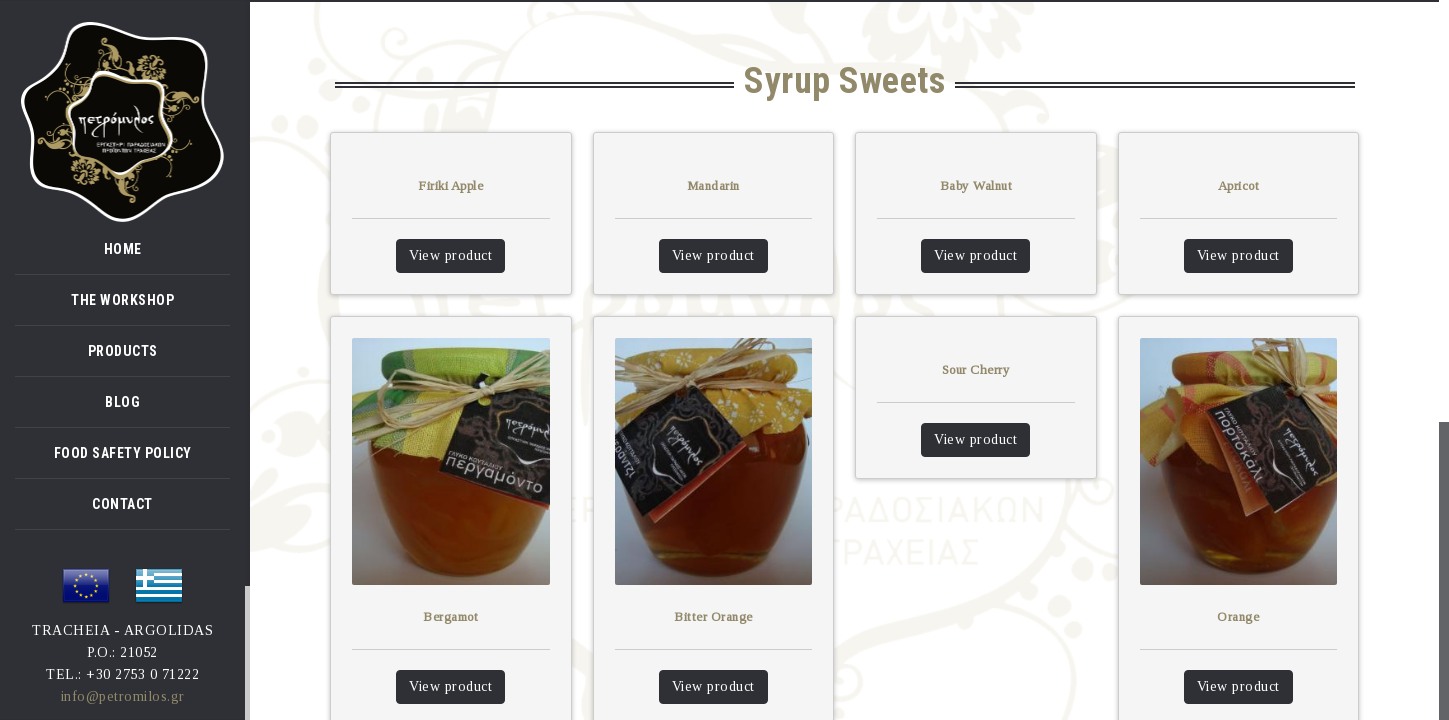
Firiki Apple (450, 185)
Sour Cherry (976, 369)
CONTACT (122, 504)
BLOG (122, 402)
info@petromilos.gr (123, 696)
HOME (123, 249)
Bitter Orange (713, 616)
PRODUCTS (123, 351)
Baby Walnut (976, 185)
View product (450, 255)
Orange (1238, 616)
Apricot (1239, 185)
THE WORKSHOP (122, 300)
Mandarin (713, 185)
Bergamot (450, 616)
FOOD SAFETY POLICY (123, 453)
